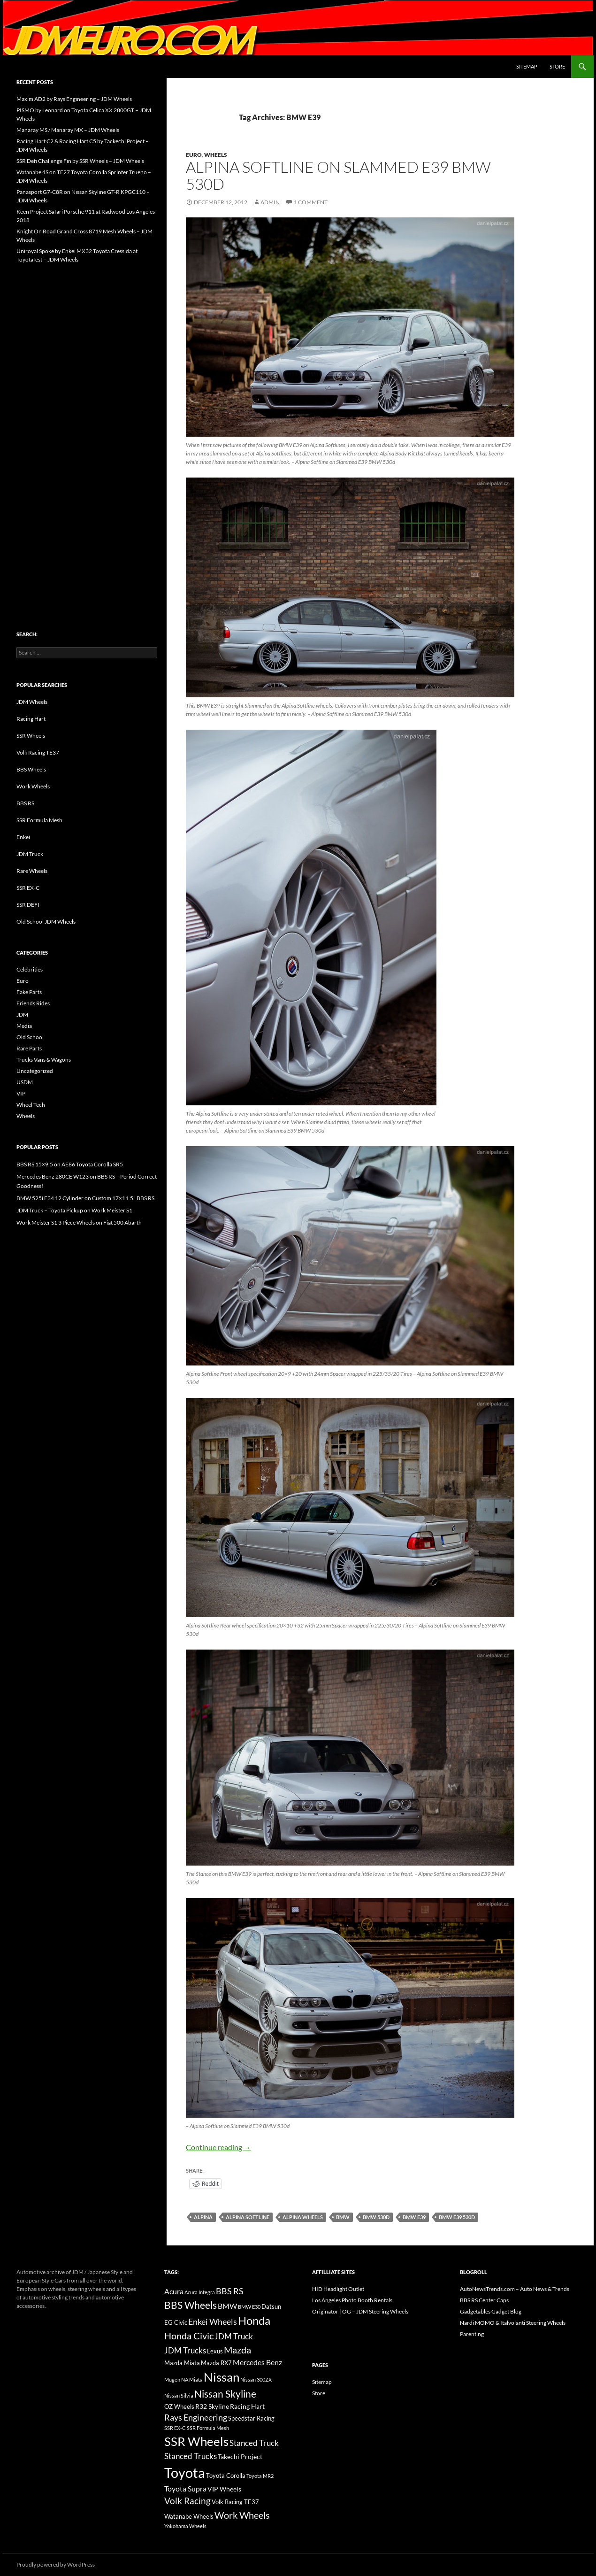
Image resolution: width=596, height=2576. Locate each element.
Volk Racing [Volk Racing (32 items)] (187, 2500)
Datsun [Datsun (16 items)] (271, 2306)
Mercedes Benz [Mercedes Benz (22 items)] (257, 2362)
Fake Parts (29, 991)
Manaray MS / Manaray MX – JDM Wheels (67, 129)
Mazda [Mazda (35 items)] (237, 2350)
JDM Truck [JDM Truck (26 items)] (233, 2336)
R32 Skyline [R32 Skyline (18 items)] (212, 2406)
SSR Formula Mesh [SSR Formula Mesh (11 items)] (208, 2428)
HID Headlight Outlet (338, 2288)
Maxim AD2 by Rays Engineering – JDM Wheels (74, 98)
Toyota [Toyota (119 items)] (184, 2472)
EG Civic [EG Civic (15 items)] (175, 2322)
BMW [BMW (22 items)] (227, 2305)
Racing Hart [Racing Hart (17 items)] (247, 2406)
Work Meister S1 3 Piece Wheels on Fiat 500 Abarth (79, 1222)
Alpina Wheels (303, 2217)
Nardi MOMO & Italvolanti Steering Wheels (512, 2322)
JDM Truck (29, 853)
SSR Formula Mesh (39, 820)
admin (270, 202)
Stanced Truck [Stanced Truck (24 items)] (254, 2443)
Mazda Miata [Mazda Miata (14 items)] (182, 2363)
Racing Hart (31, 718)
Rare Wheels (31, 870)
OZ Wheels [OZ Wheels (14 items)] (179, 2406)
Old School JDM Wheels (46, 921)
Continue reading (218, 2147)
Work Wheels (33, 786)
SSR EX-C (27, 887)
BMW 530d (376, 2217)
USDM (24, 1082)
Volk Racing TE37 (37, 752)
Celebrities (29, 969)
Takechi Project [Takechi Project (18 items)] (240, 2456)
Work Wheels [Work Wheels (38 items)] (242, 2515)
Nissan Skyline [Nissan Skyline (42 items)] (225, 2393)
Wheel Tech (30, 1104)
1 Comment (311, 202)
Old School (30, 1037)
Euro (194, 154)
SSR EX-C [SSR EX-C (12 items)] (175, 2428)
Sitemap (526, 66)
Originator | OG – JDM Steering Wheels (360, 2311)
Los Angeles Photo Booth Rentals (352, 2300)
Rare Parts (29, 1048)
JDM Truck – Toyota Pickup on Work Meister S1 (74, 1210)
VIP (20, 1093)
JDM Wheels (31, 701)
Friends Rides (33, 1003)
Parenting (472, 2333)
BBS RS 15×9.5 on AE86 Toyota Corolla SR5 (69, 1164)
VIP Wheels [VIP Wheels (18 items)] (224, 2489)
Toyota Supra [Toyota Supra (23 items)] (185, 2488)
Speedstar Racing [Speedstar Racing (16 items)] (251, 2418)
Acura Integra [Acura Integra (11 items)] (199, 2292)
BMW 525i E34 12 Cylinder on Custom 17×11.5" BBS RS (85, 1198)
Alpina (203, 2217)
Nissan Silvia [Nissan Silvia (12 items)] (178, 2395)
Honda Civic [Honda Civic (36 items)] (189, 2335)
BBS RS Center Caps (484, 2300)
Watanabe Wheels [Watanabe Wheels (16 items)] (189, 2516)
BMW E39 (414, 2217)
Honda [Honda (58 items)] (254, 2320)
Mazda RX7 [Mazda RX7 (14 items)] (216, 2363)
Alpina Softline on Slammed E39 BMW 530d (338, 175)
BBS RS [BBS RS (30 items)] (230, 2291)
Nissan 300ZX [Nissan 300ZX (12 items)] (256, 2379)
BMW (343, 2217)
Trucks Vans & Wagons (43, 1059)
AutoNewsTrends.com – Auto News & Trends (514, 2288)
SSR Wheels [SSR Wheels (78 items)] (196, 2441)
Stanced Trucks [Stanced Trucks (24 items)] (190, 2456)
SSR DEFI (27, 904)
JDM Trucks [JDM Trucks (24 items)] (185, 2350)
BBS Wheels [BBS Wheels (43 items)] (190, 2305)
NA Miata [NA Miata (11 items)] (192, 2379)
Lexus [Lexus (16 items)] (215, 2351)
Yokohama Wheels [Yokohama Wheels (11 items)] (185, 2526)
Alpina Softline (247, 2217)
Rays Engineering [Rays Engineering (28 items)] (195, 2417)
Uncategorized (34, 1070)
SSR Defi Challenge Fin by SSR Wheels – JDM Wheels (80, 160)
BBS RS (25, 803)
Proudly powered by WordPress (55, 2564)
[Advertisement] (86, 427)
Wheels (215, 154)
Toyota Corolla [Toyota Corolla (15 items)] (225, 2475)
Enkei (23, 837)
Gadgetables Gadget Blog (490, 2311)
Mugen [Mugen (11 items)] (172, 2379)
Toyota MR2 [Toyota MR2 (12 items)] (260, 2476)
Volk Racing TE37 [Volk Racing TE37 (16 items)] (235, 2502)
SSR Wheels (30, 735)
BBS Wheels (31, 769)
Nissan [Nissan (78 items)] (221, 2376)
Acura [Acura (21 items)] (173, 2291)
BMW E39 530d (457, 2217)
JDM (22, 1014)
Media (24, 1025)
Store (557, 66)
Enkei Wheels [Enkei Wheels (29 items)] (212, 2321)
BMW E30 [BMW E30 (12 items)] (249, 2307)
